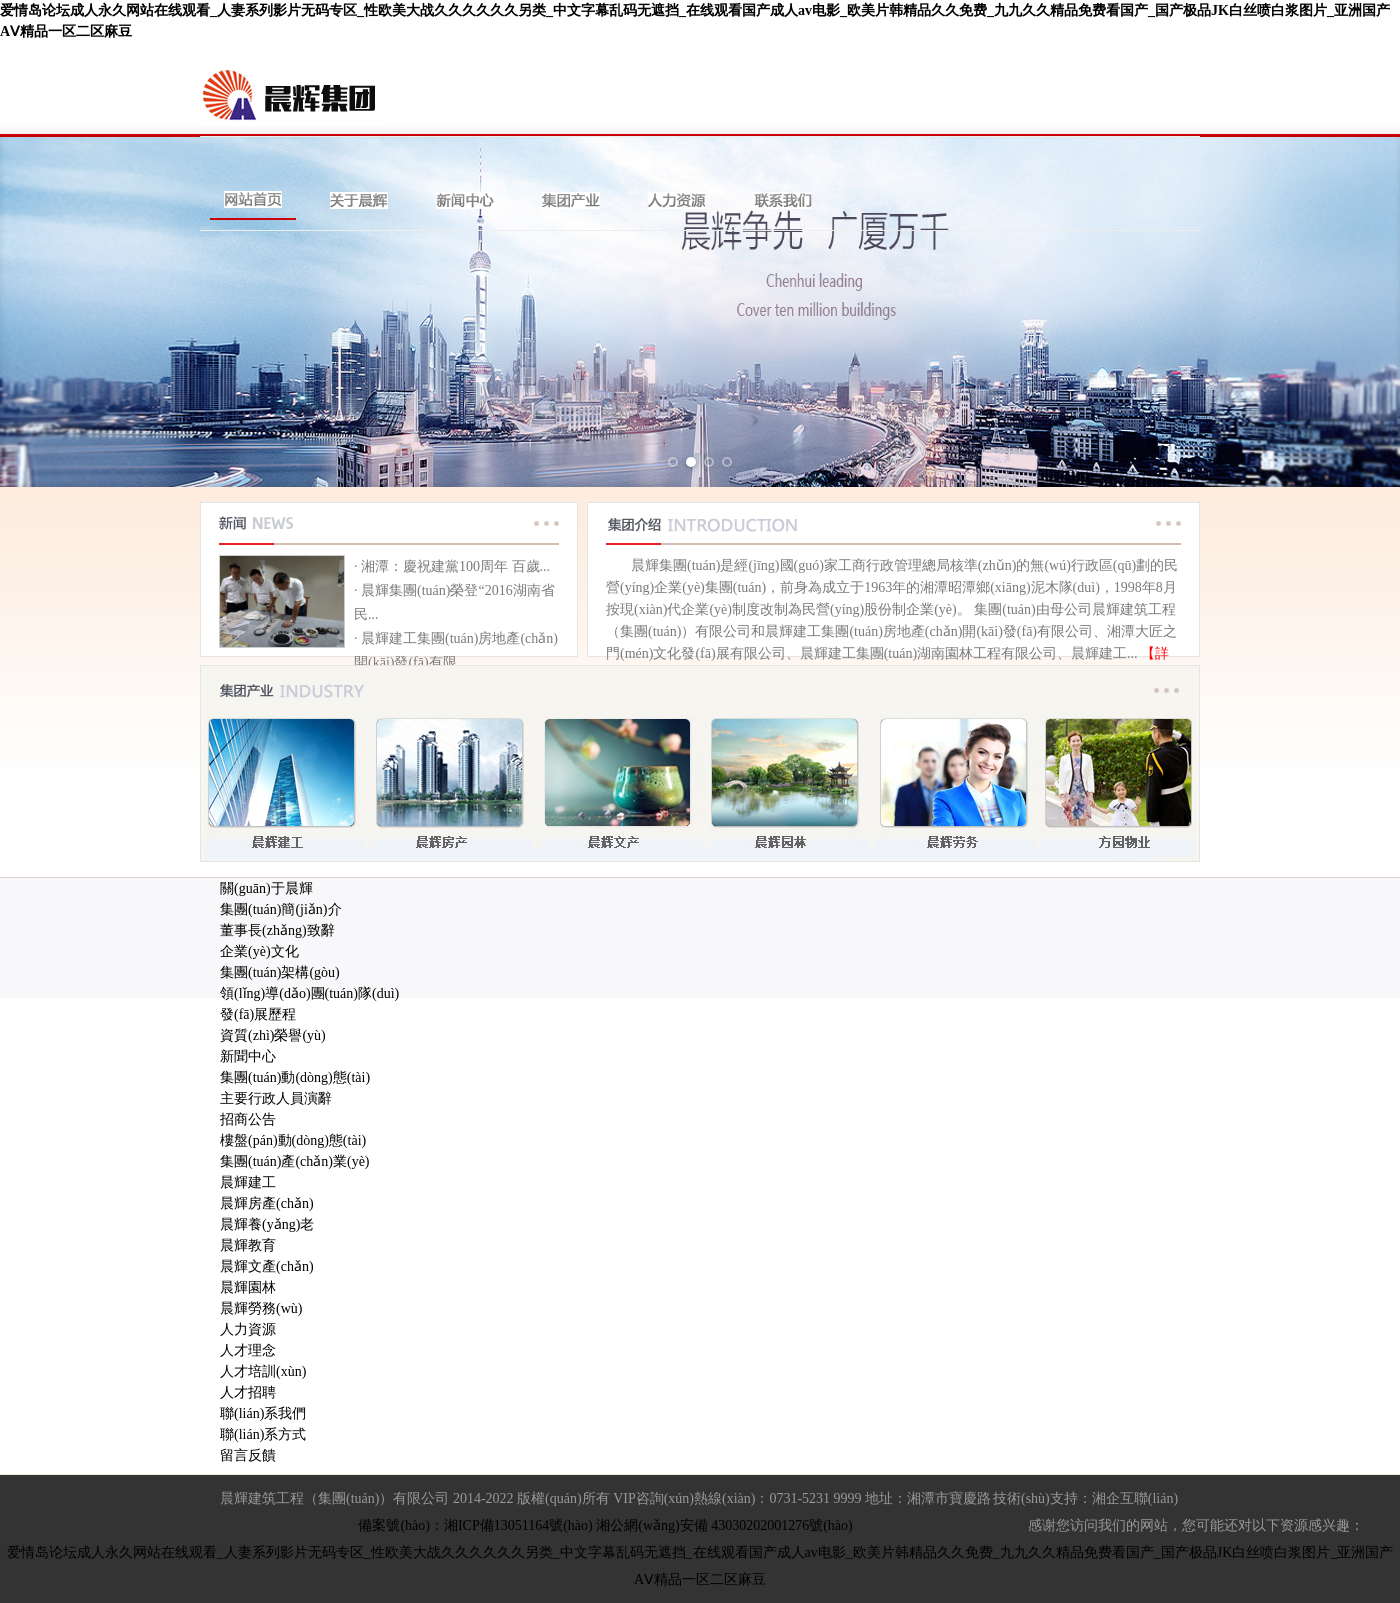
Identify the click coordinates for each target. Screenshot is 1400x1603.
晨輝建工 (248, 1182)
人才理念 (248, 1350)
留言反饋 (248, 1455)
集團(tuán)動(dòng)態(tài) (295, 1077)
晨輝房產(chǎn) (267, 1203)
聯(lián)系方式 (263, 1434)
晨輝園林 (248, 1287)
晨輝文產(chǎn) (267, 1266)
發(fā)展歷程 (258, 1014)
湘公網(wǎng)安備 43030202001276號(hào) (724, 1525)
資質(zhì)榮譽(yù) (273, 1035)
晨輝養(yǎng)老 (267, 1224)
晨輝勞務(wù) (261, 1308)
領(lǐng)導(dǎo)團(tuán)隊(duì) (309, 993)
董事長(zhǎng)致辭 (277, 930)
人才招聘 (248, 1392)
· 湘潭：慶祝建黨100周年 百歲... (452, 566)
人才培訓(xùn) (263, 1371)
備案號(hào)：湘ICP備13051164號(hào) (475, 1525)
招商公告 (248, 1119)
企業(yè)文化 (259, 951)
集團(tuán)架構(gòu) (280, 972)
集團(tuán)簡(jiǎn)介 (281, 909)
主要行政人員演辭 (276, 1098)
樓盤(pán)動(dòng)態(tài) (293, 1140)
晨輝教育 (248, 1245)
